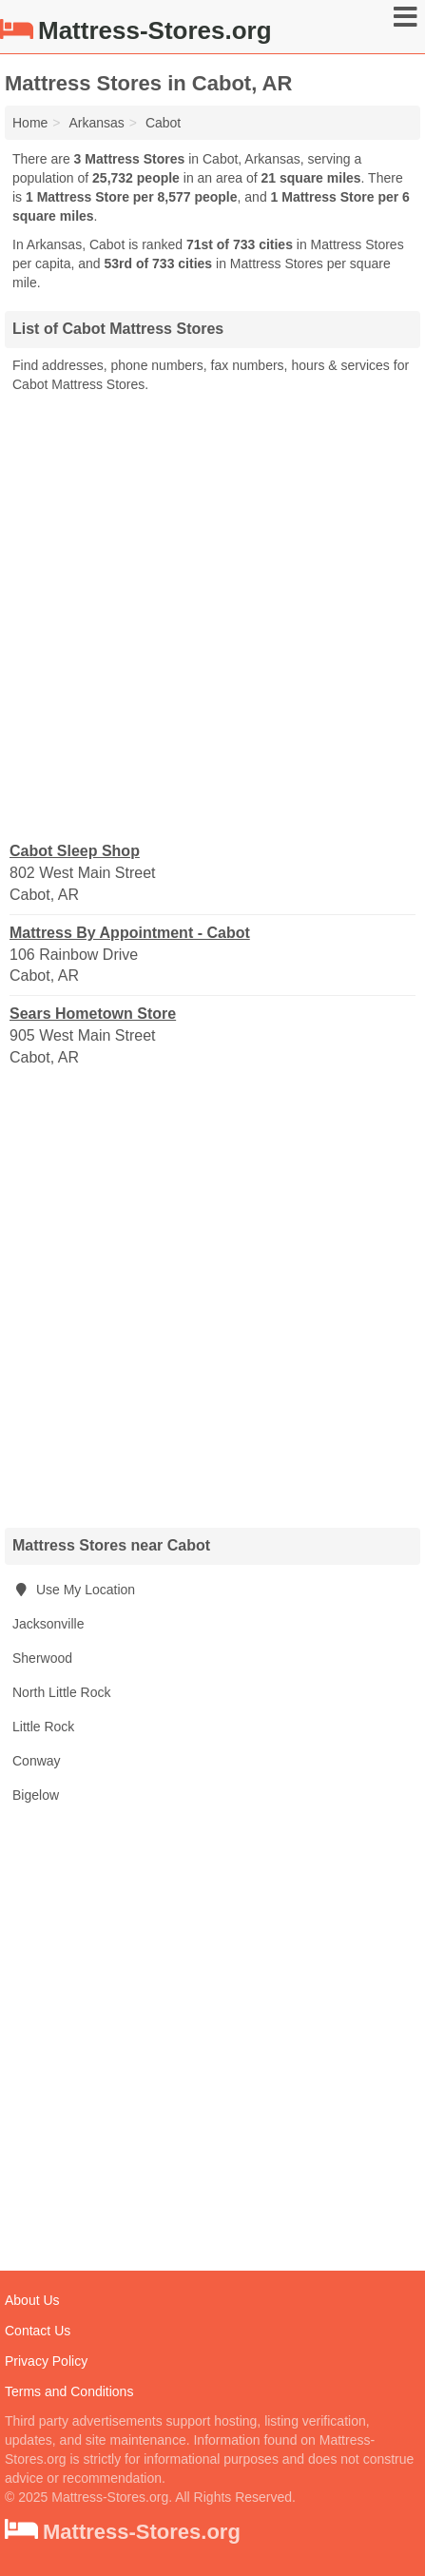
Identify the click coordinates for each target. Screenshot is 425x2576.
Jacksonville (48, 1623)
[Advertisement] (212, 616)
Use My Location (73, 1589)
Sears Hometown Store (93, 1013)
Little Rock (43, 1726)
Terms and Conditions (69, 2391)
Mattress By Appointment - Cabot (130, 933)
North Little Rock (61, 1692)
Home (30, 122)
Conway (36, 1760)
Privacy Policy (46, 2361)
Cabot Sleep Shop (75, 851)
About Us (32, 2300)
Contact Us (37, 2330)
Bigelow (35, 1795)
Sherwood (42, 1658)
